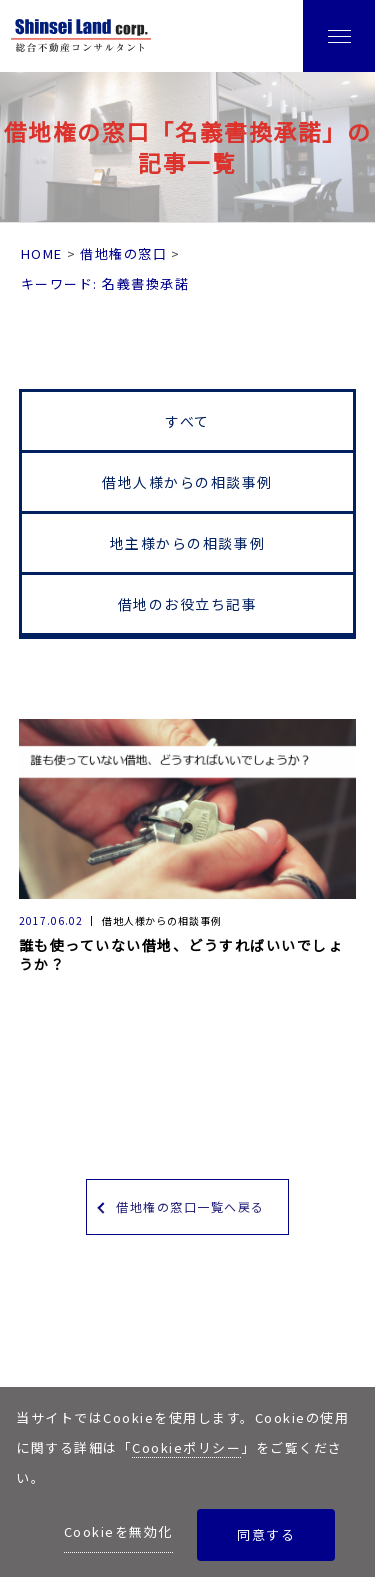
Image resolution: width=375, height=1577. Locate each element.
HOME (42, 253)
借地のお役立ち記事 (188, 604)
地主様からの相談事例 (187, 543)
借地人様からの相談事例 (187, 482)
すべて (187, 421)
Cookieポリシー (186, 1447)
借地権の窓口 (123, 253)
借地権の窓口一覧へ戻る (190, 1206)
